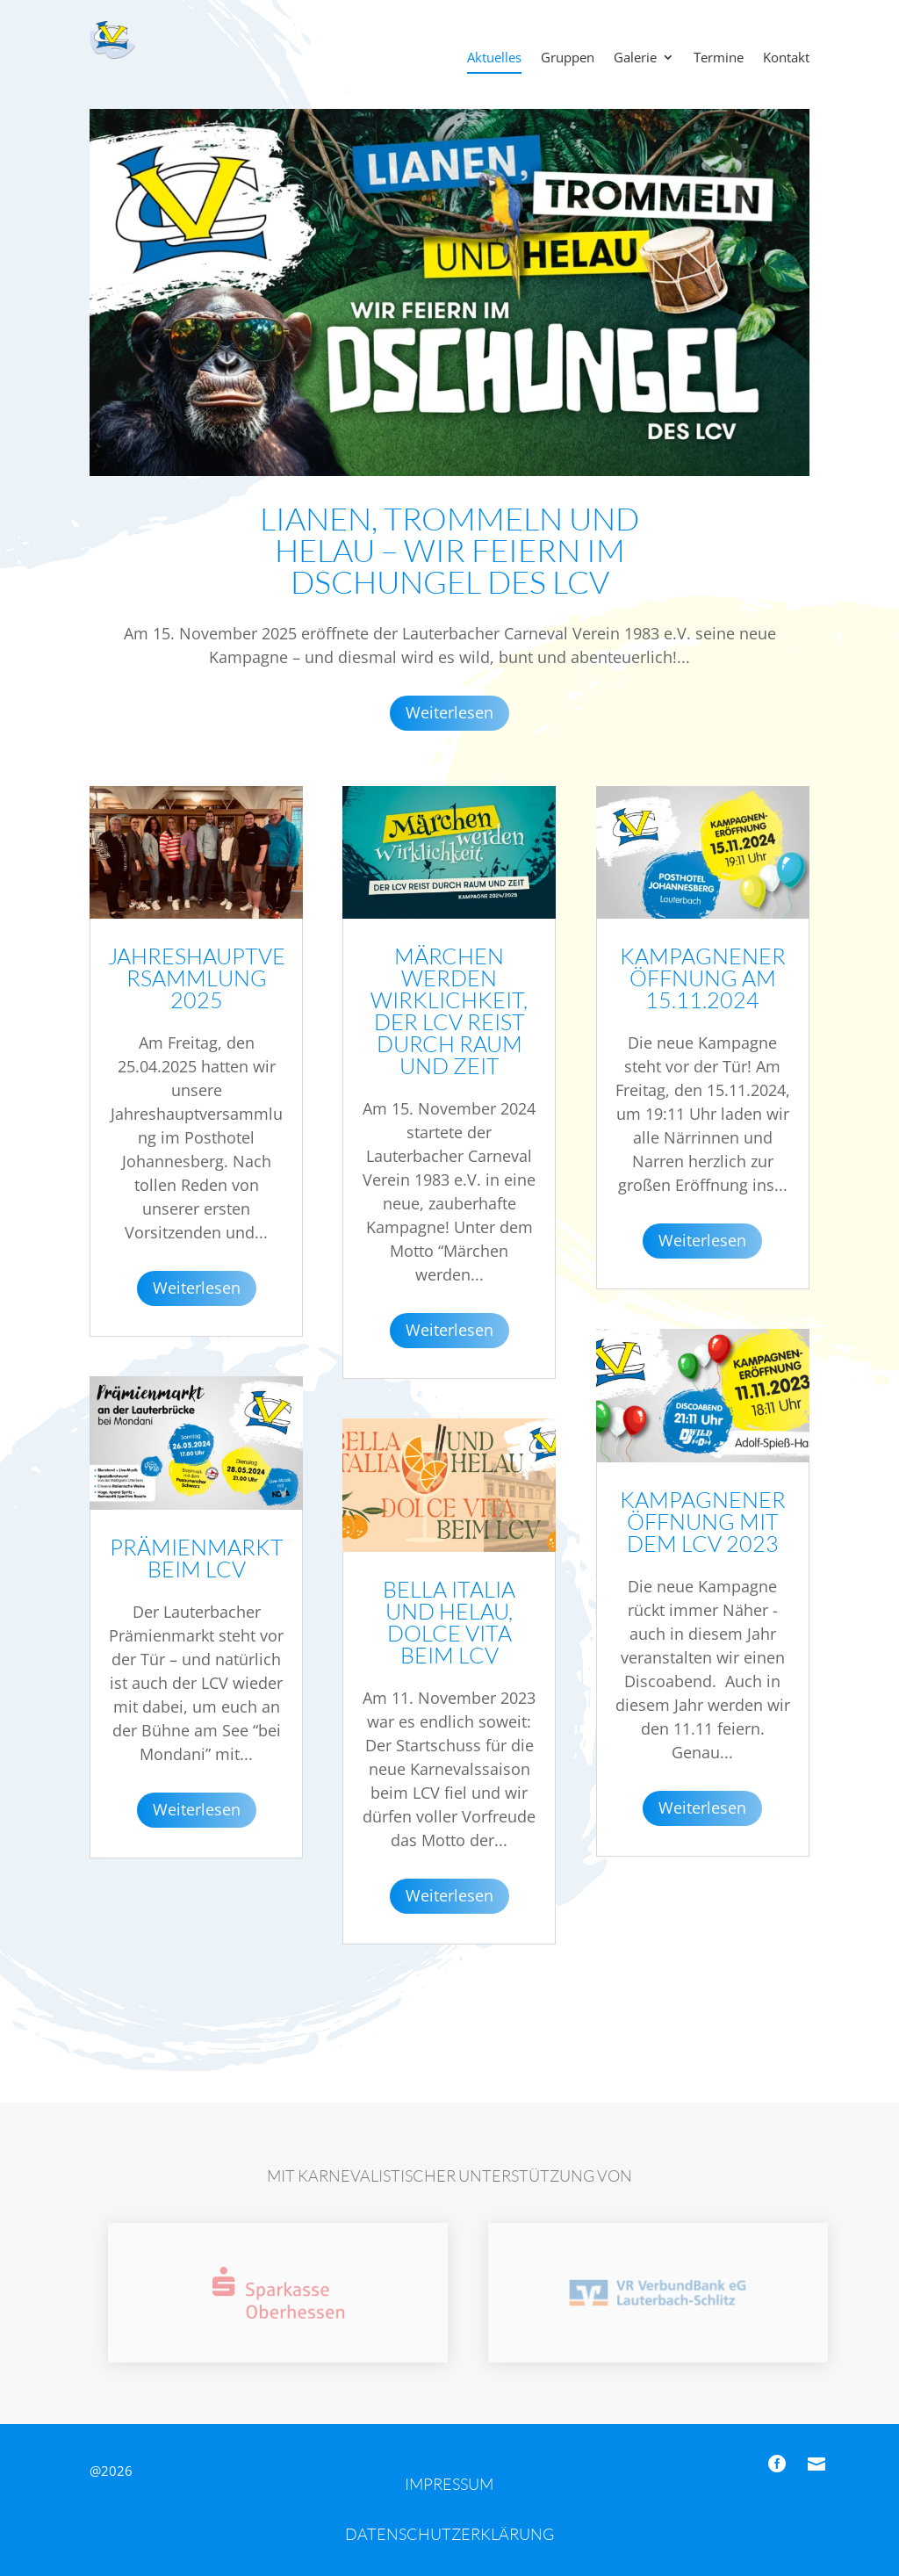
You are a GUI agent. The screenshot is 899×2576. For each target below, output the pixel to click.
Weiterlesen (449, 712)
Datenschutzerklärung (449, 2534)
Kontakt (786, 58)
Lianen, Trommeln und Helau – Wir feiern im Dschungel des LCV (449, 550)
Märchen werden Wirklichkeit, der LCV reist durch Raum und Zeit (449, 1010)
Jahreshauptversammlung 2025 (196, 978)
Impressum (449, 2483)
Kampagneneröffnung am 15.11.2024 (703, 978)
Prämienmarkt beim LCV (197, 1558)
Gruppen (567, 58)
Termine (719, 58)
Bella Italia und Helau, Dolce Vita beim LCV (449, 1622)
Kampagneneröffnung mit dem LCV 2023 (703, 1521)
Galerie (635, 58)
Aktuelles (494, 58)
